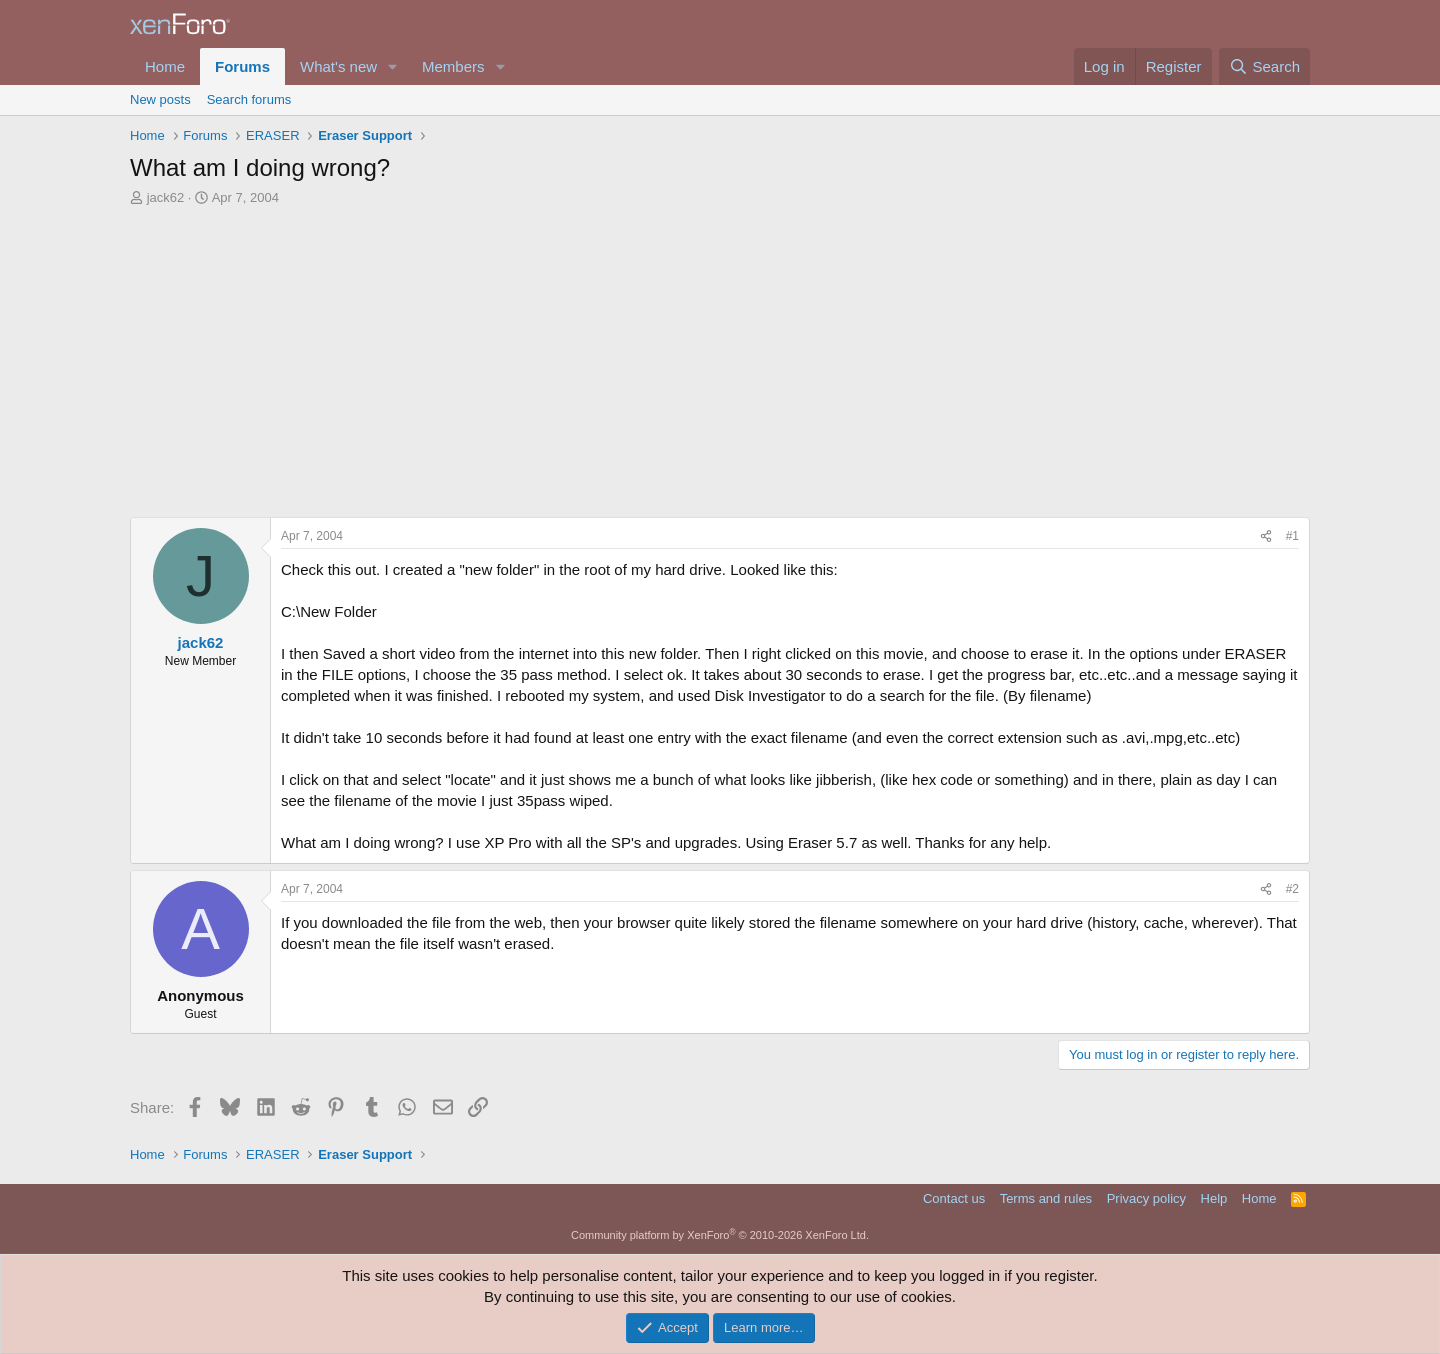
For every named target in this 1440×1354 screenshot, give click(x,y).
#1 (1292, 536)
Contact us (954, 1198)
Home (165, 66)
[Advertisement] (720, 367)
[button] (393, 66)
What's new (338, 66)
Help (1214, 1198)
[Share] (1266, 536)
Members (453, 66)
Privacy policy (1146, 1198)
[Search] (1264, 66)
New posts (160, 99)
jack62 (166, 197)
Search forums (249, 99)
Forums (242, 66)
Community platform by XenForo (720, 1235)
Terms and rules (1046, 1198)
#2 (1292, 889)
